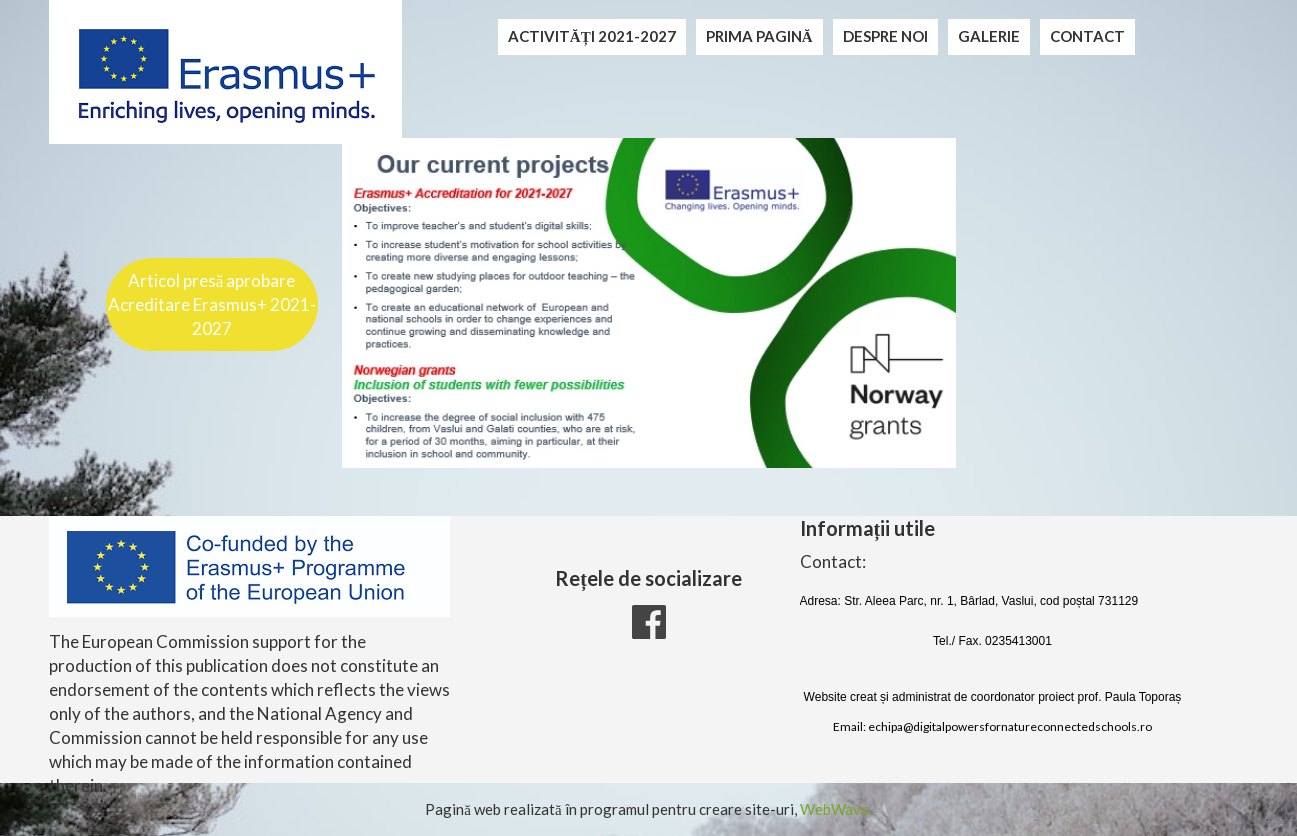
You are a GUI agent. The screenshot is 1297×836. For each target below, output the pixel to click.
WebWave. (836, 809)
